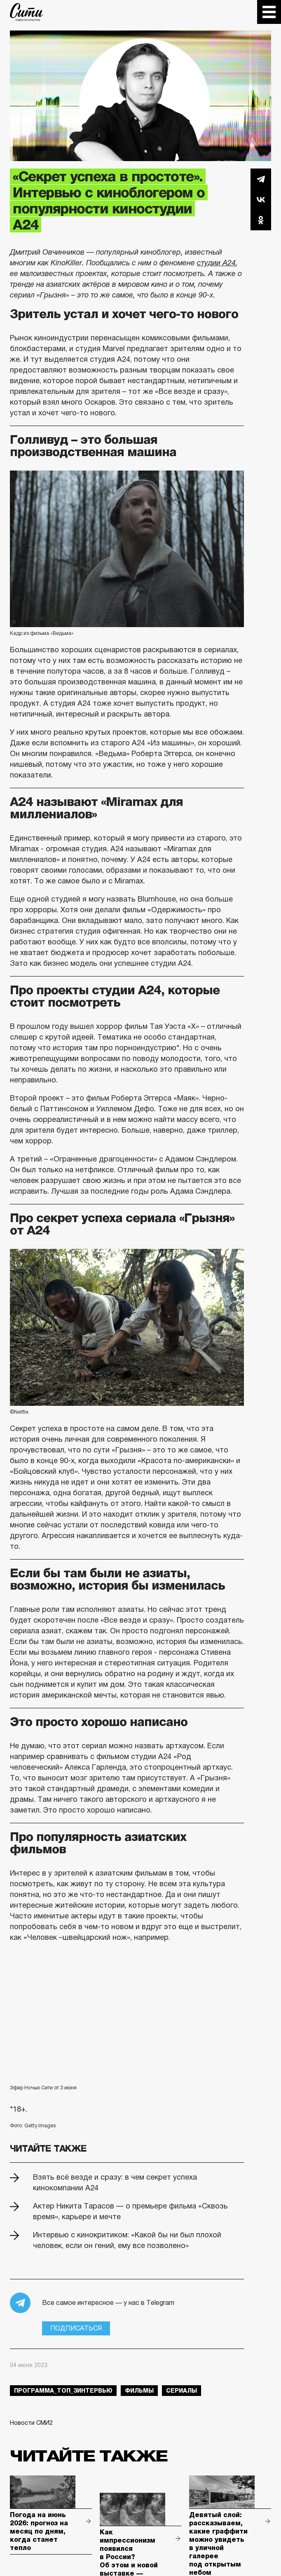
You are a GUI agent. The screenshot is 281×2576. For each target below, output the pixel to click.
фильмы (139, 2390)
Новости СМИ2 (31, 2422)
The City (26, 12)
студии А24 (216, 263)
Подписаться (76, 2328)
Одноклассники (261, 220)
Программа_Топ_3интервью (63, 2390)
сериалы (181, 2390)
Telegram (261, 179)
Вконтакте (261, 199)
